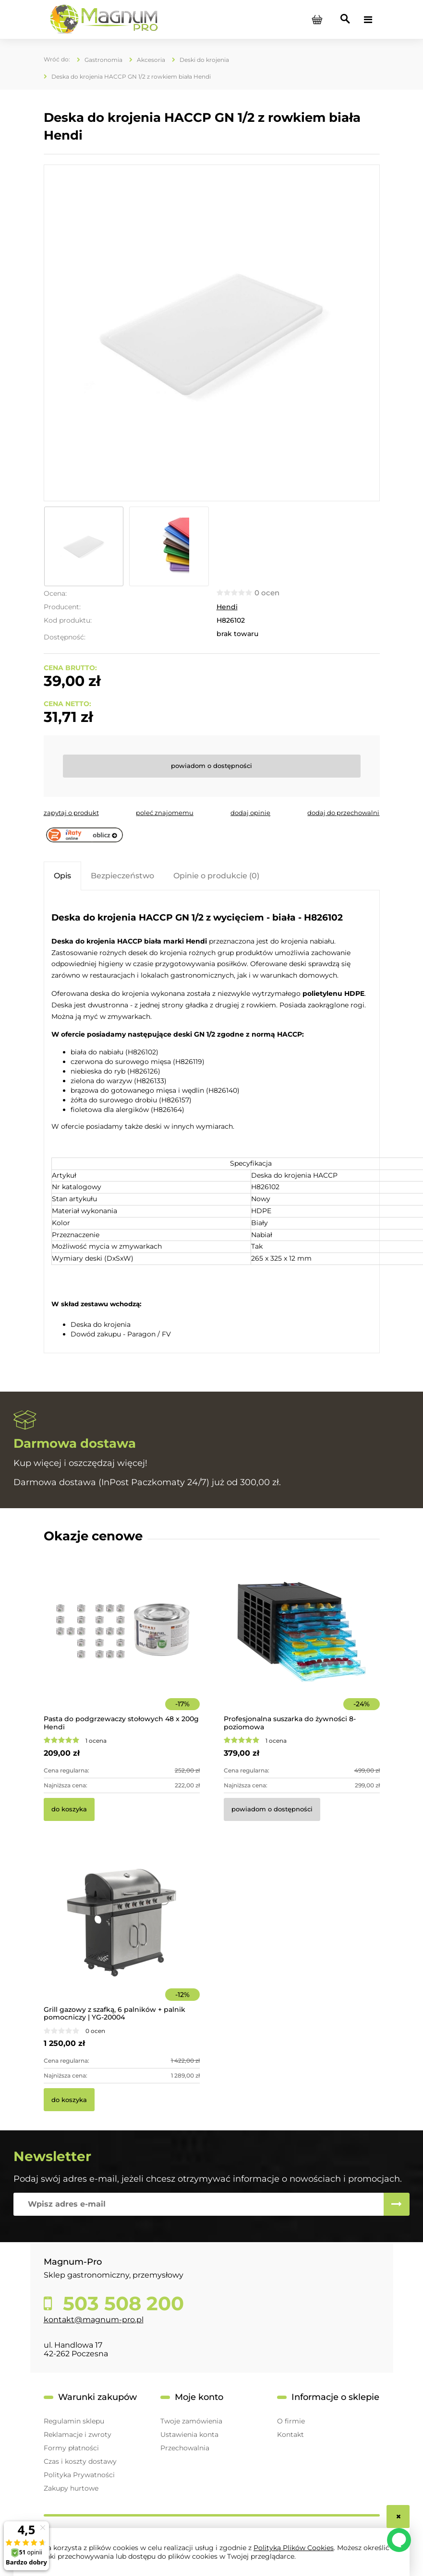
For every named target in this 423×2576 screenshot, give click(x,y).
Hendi (227, 607)
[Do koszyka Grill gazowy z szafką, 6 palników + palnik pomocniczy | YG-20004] (69, 2099)
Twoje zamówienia (191, 2421)
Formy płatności (71, 2448)
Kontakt (290, 2434)
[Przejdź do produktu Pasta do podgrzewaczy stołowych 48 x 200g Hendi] (122, 1645)
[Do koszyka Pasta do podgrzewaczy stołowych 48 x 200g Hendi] (69, 1809)
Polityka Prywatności (79, 2474)
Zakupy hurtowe (71, 2488)
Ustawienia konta (189, 2434)
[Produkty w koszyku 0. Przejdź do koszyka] (317, 19)
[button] (71, 812)
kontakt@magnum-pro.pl (94, 2319)
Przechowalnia (184, 2448)
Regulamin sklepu (74, 2421)
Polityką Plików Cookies (294, 2547)
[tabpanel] (211, 1123)
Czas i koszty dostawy (80, 2461)
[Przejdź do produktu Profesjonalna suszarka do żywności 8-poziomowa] (302, 1645)
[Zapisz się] (397, 2204)
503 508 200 (121, 2303)
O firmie (291, 2421)
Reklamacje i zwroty (77, 2434)
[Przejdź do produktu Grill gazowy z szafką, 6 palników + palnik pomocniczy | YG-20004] (122, 1936)
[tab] (62, 876)
